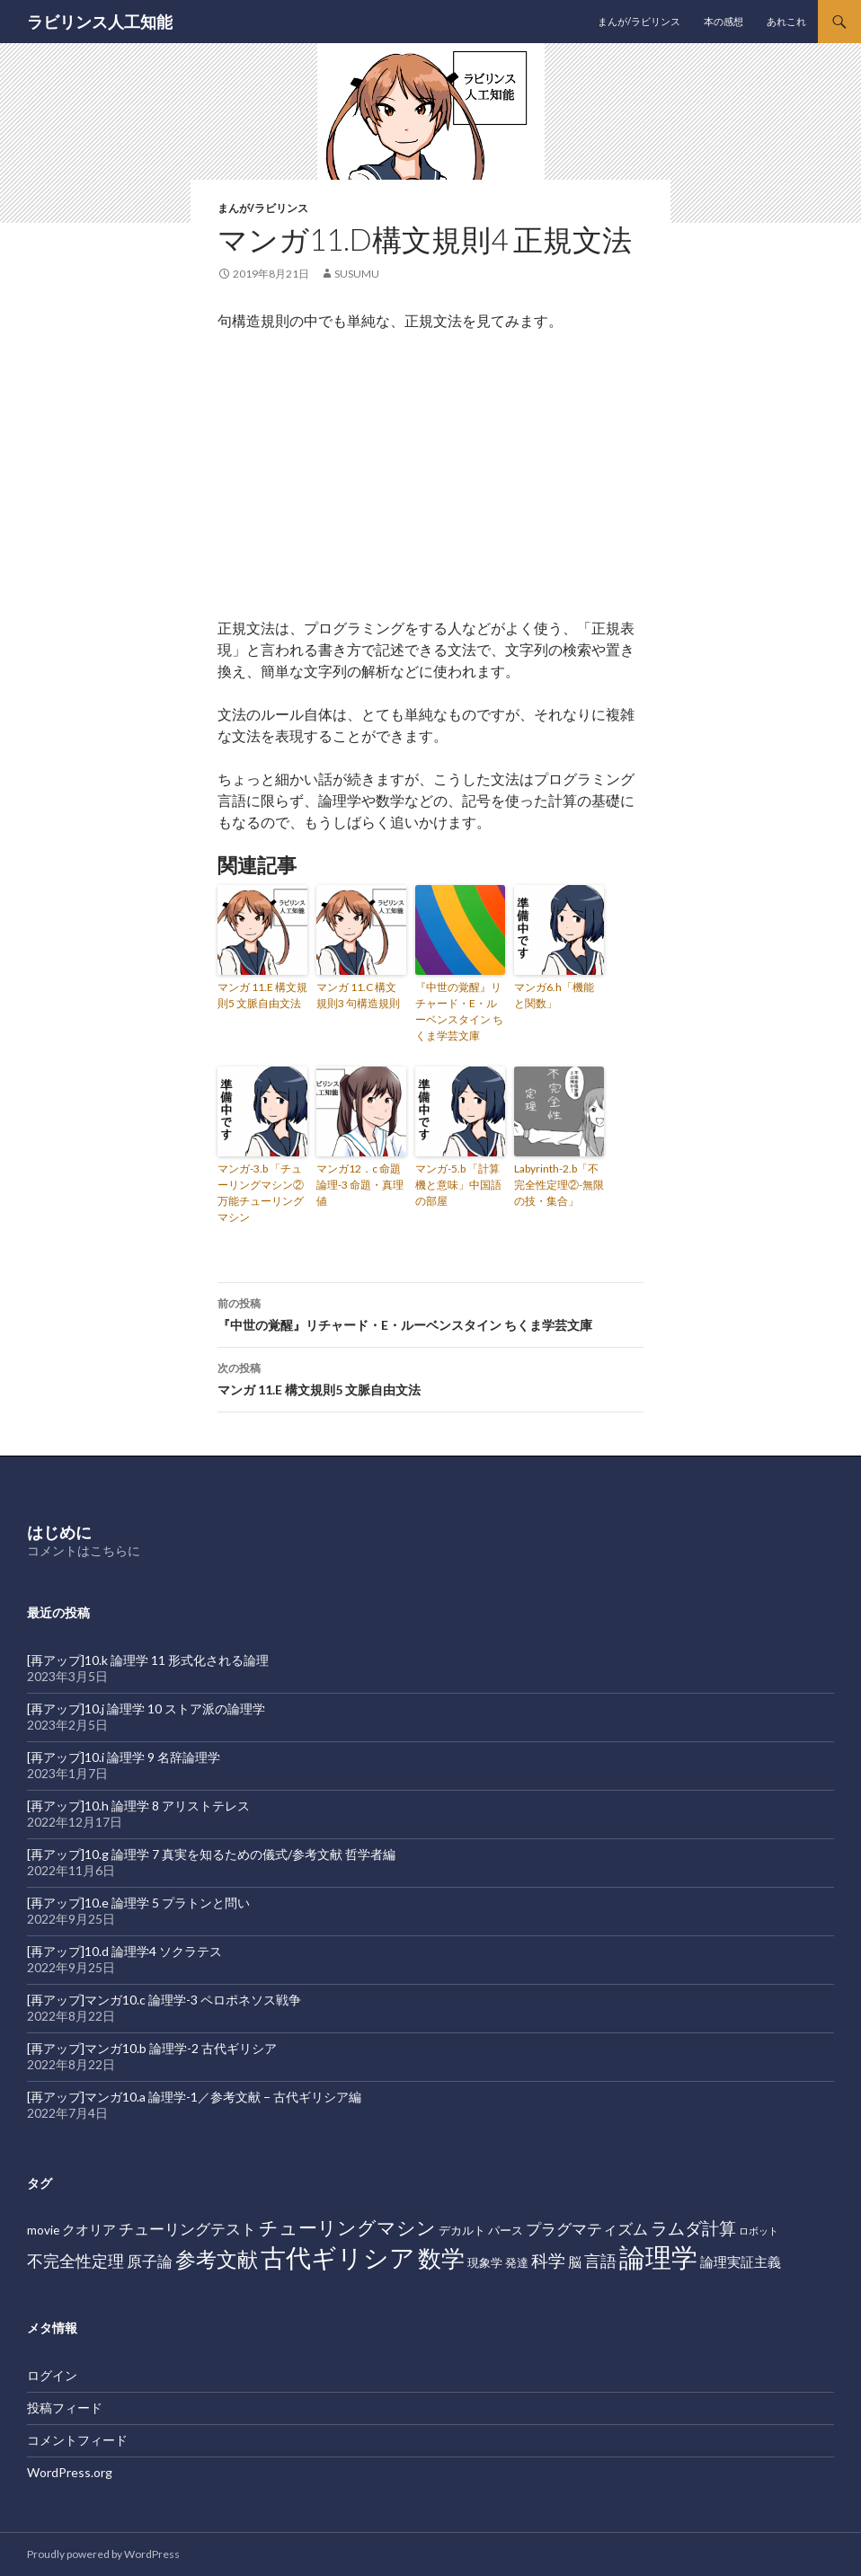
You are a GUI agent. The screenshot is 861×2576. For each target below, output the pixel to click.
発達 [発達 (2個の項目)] (516, 2262)
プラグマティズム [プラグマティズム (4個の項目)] (587, 2228)
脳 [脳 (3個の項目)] (574, 2261)
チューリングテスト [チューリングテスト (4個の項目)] (187, 2228)
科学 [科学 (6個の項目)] (548, 2260)
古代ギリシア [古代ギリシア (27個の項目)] (338, 2257)
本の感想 (723, 21)
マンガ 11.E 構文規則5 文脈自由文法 (262, 995)
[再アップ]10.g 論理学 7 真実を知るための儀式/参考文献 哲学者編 (211, 1854)
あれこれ (786, 21)
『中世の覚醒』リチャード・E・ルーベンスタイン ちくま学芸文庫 (459, 1011)
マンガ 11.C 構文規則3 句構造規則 (358, 995)
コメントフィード (77, 2440)
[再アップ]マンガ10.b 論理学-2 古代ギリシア (152, 2048)
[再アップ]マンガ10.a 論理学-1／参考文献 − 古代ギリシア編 (194, 2096)
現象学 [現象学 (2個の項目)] (484, 2262)
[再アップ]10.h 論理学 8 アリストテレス (138, 1805)
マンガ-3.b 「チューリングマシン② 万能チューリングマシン (260, 1193)
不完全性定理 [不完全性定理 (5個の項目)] (75, 2261)
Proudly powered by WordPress (103, 2554)
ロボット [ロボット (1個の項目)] (758, 2230)
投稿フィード (64, 2407)
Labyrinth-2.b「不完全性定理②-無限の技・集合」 (559, 1185)
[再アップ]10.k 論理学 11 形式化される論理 (148, 1660)
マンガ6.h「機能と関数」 (554, 995)
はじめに (59, 1532)
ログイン (52, 2375)
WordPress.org (69, 2472)
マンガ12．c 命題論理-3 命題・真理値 (360, 1185)
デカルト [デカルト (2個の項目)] (462, 2230)
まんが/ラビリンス (639, 21)
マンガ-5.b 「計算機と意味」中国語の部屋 (458, 1185)
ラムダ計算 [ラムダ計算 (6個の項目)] (693, 2227)
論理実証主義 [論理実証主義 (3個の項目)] (740, 2261)
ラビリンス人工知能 (100, 21)
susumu (356, 273)
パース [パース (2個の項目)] (505, 2230)
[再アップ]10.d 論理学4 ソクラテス (124, 1951)
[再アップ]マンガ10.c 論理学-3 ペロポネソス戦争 (164, 1999)
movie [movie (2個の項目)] (43, 2230)
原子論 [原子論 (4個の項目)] (150, 2261)
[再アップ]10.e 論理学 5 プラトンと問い (138, 1902)
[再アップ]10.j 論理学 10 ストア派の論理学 (146, 1708)
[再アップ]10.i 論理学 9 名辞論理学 (123, 1757)
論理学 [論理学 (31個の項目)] (658, 2256)
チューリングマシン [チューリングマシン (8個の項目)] (347, 2227)
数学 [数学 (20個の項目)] (441, 2258)
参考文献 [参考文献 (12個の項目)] (216, 2258)
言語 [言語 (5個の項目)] (600, 2261)
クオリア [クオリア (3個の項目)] (89, 2229)
